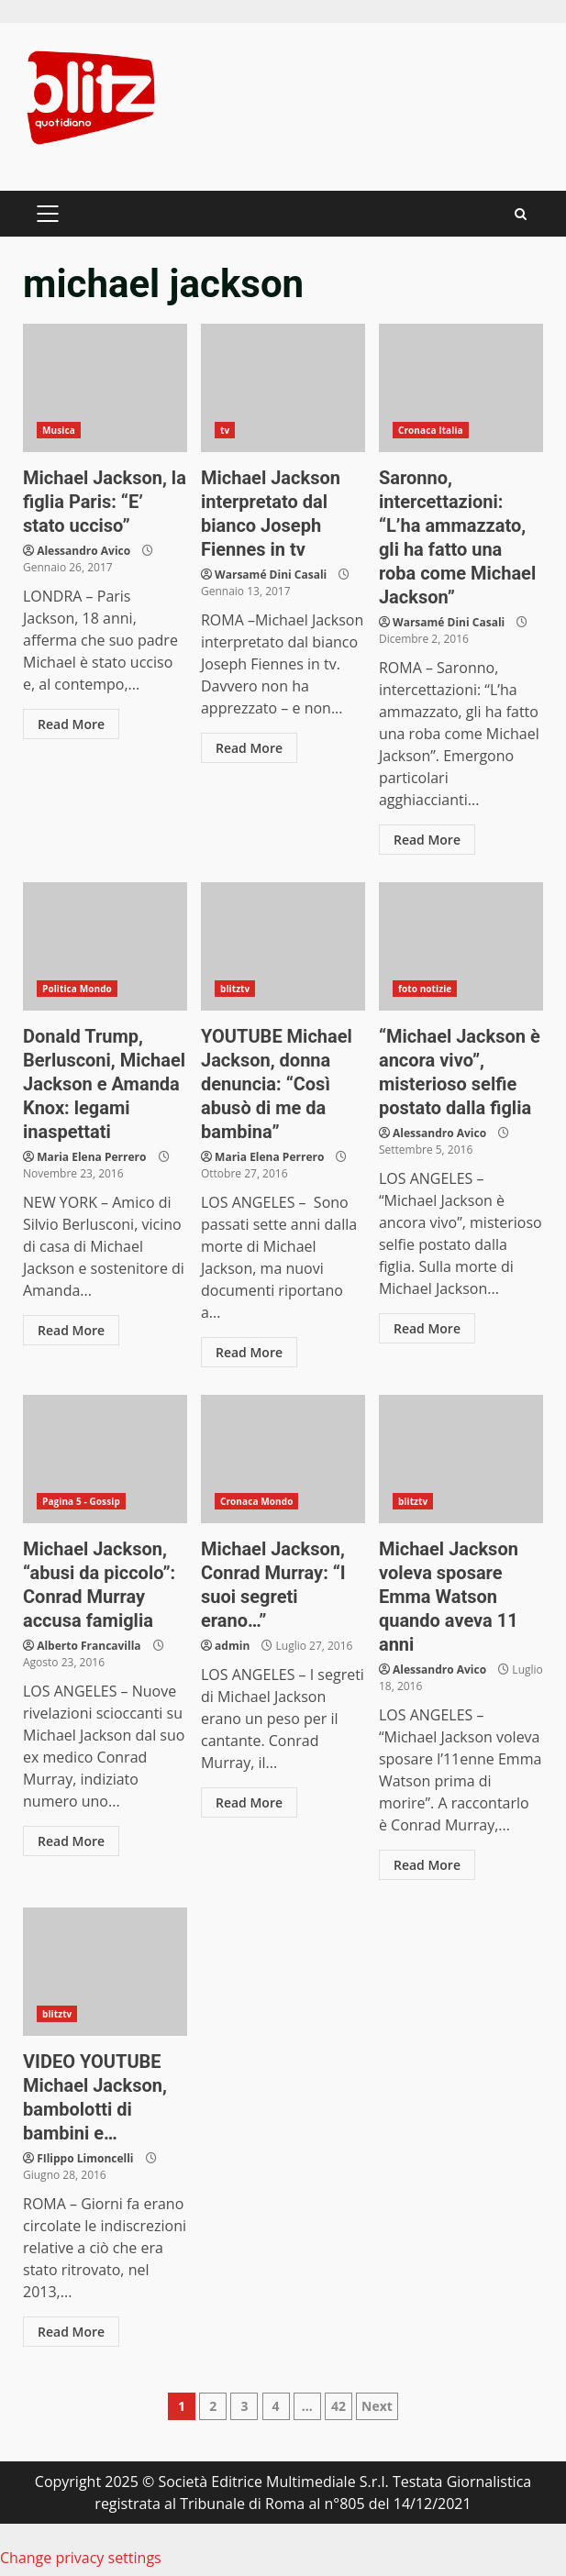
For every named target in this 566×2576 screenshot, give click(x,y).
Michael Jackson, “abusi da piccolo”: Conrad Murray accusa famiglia (105, 1459)
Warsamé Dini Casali (271, 574)
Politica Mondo (77, 988)
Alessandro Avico (83, 550)
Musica (58, 430)
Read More (71, 724)
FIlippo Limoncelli (85, 2158)
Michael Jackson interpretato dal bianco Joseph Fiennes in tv (283, 388)
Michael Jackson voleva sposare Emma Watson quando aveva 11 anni (461, 1459)
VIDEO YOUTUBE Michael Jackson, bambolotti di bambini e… (105, 1971)
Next (377, 2406)
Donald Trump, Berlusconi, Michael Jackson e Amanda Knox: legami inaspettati (105, 946)
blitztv (235, 988)
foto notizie (424, 988)
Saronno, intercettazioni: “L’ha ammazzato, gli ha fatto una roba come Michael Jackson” (461, 388)
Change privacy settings (80, 2558)
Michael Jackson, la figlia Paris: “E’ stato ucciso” (105, 388)
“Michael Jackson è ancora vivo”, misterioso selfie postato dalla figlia (461, 946)
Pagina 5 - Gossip (81, 1501)
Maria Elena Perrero (91, 1157)
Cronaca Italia (430, 430)
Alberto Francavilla (88, 1645)
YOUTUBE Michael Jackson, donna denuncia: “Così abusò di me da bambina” (283, 946)
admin (232, 1645)
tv (224, 430)
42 (338, 2406)
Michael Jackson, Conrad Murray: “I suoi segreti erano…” (283, 1459)
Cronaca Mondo (257, 1501)
